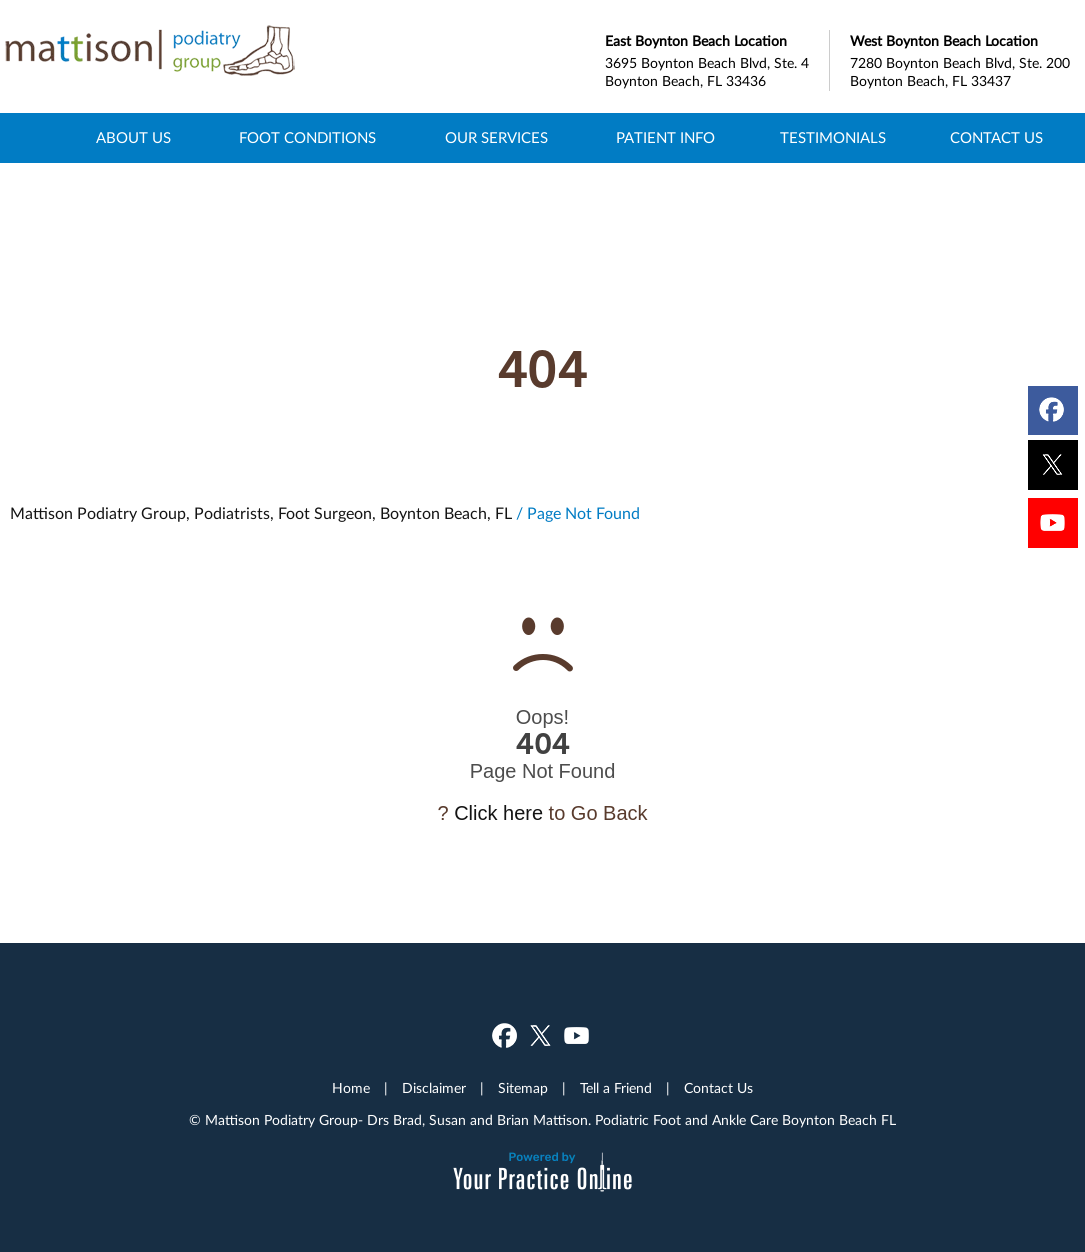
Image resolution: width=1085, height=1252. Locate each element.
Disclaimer (434, 1089)
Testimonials (833, 138)
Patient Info (665, 138)
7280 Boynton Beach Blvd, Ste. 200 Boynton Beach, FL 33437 (962, 59)
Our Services (496, 138)
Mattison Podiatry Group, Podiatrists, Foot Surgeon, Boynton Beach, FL (261, 514)
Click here (498, 813)
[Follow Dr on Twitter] (1054, 467)
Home (38, 138)
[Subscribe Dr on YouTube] (1054, 528)
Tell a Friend (616, 1089)
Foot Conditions (307, 138)
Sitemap (523, 1089)
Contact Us (996, 138)
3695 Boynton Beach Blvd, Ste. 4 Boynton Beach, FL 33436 (717, 59)
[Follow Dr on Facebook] (1054, 406)
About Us (133, 138)
